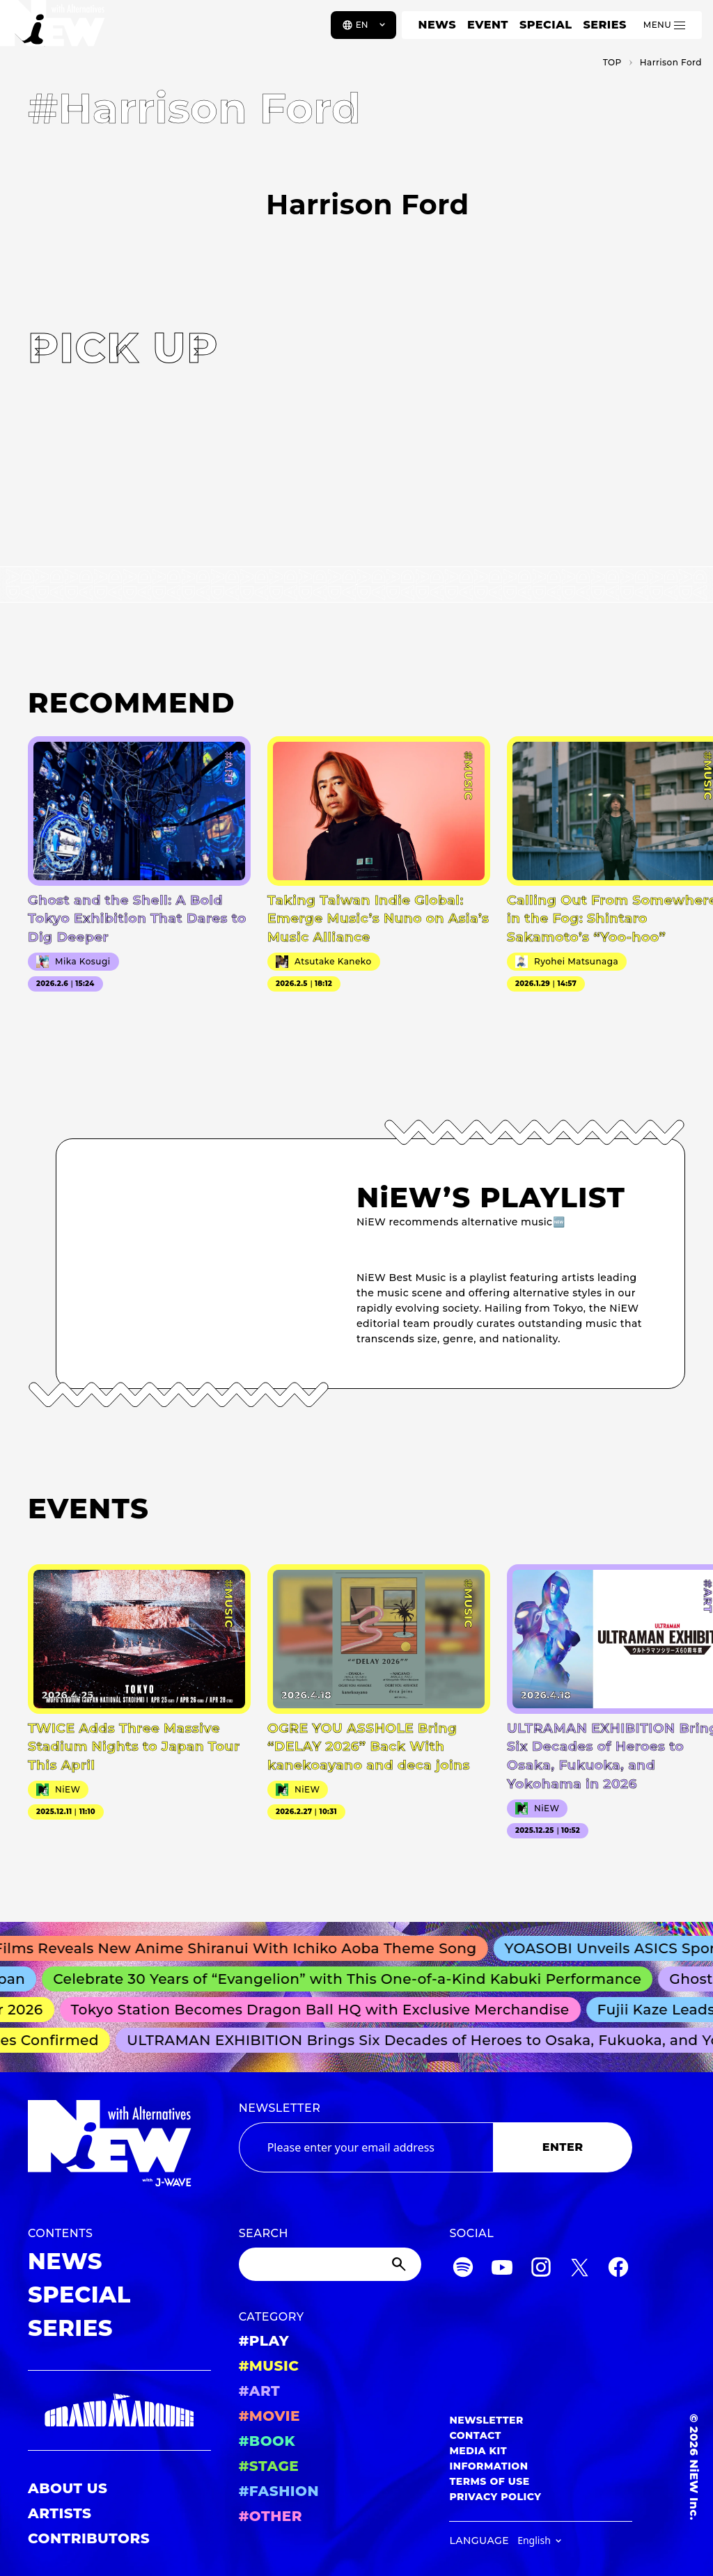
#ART (260, 2391)
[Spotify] (463, 2269)
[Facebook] (618, 2269)
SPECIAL (545, 24)
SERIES (604, 24)
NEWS (437, 24)
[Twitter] (579, 2269)
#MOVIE (269, 2416)
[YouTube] (502, 2269)
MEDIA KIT (478, 2450)
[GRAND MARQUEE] (119, 2410)
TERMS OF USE (489, 2481)
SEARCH (263, 2233)
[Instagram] (541, 2269)
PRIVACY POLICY (495, 2496)
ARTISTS (60, 2513)
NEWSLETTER (280, 2108)
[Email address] (366, 2147)
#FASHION (279, 2491)
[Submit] (400, 2264)
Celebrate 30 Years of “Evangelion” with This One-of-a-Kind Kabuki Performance (355, 1979)
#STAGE (269, 2466)
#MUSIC (269, 2366)
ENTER (562, 2147)
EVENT (487, 24)
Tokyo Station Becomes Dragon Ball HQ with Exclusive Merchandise (326, 2009)
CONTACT (475, 2435)
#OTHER (270, 2516)
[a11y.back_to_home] (56, 30)
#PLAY (264, 2340)
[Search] (330, 2264)
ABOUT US (67, 2488)
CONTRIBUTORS (89, 2538)
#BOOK (267, 2441)
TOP (612, 62)
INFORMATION (488, 2466)
